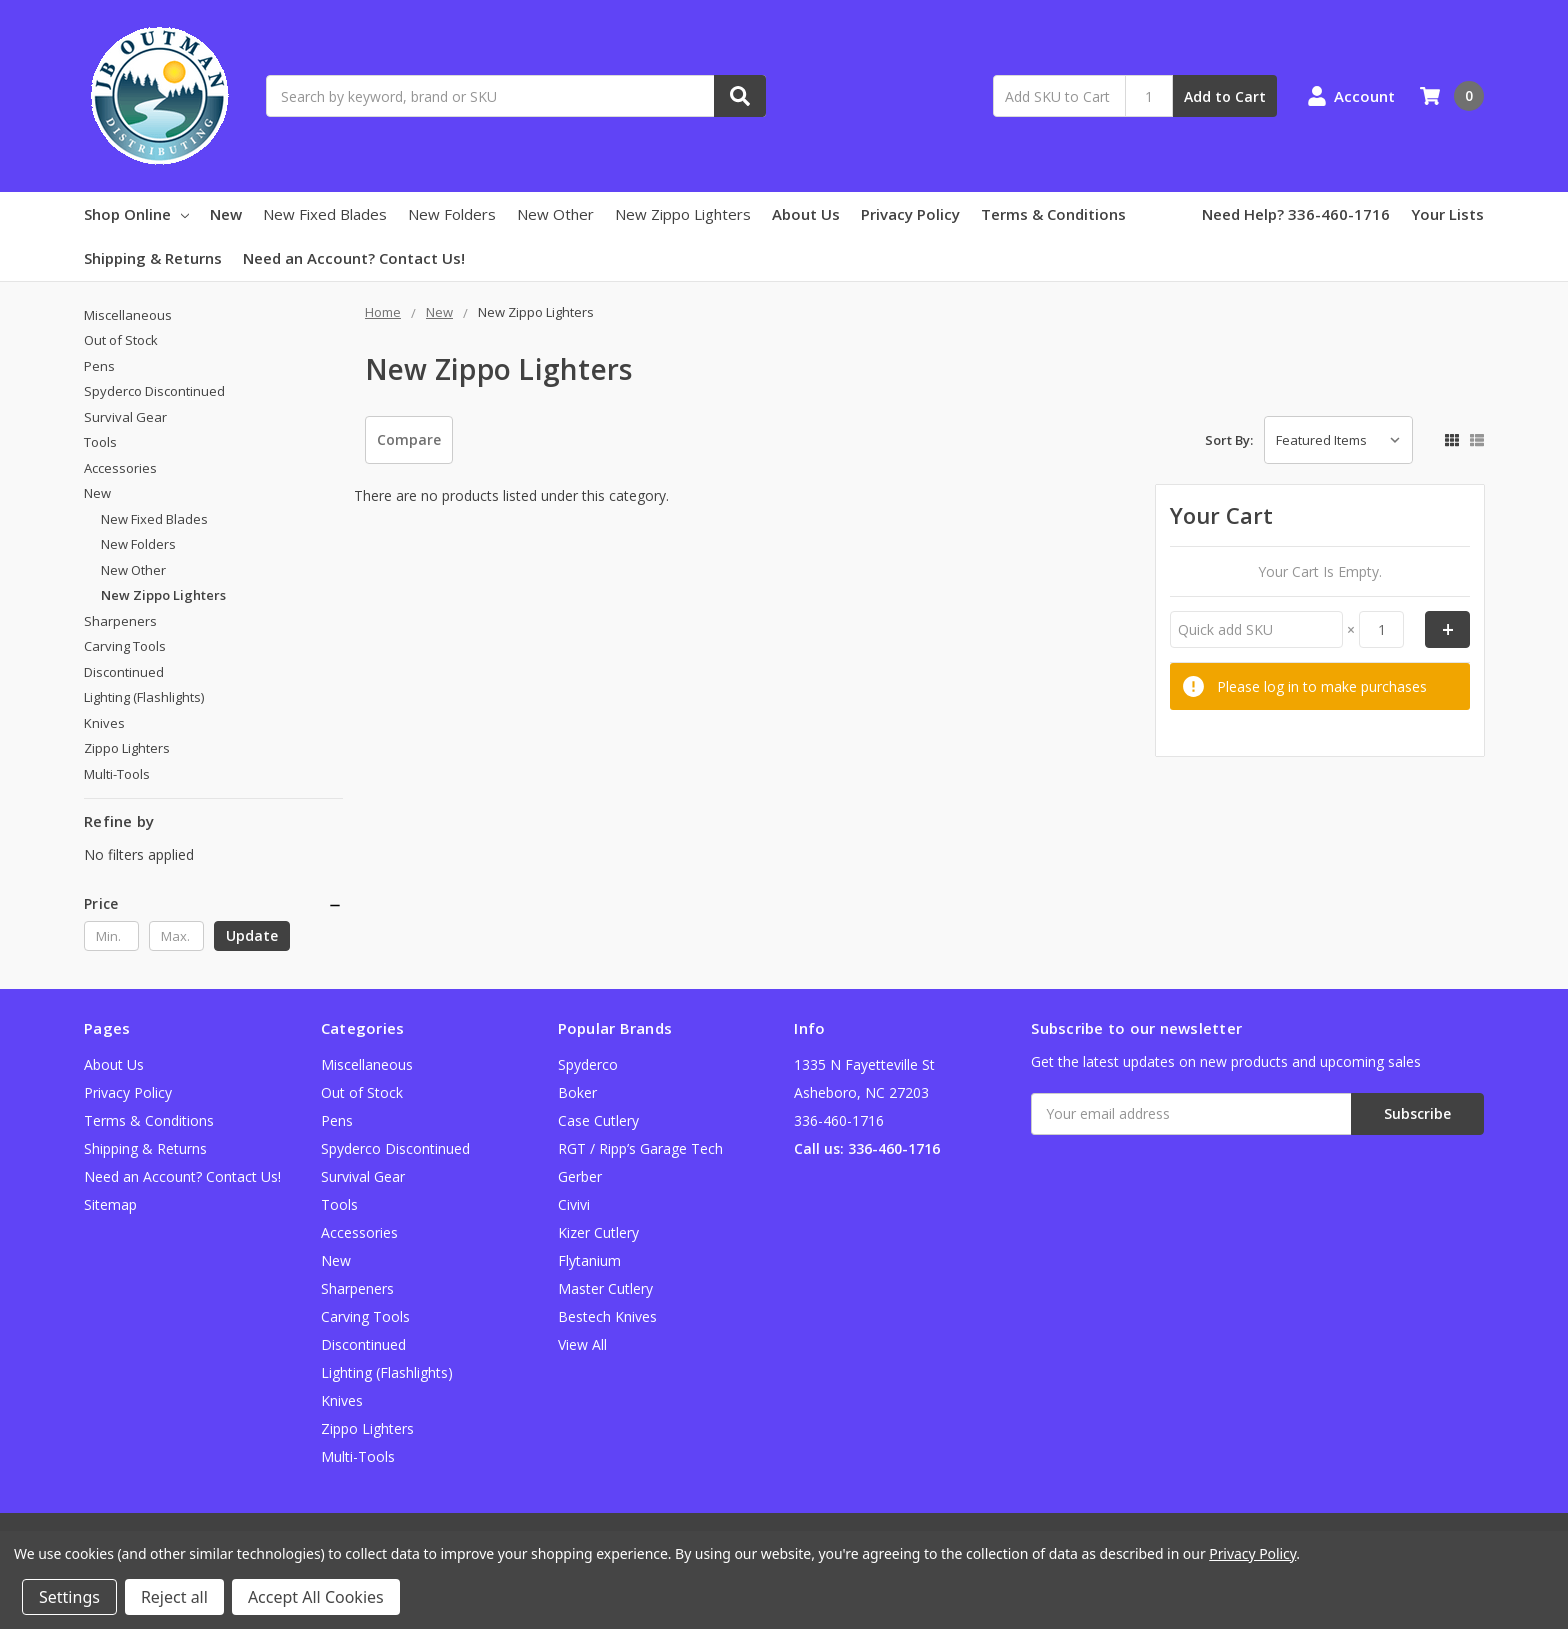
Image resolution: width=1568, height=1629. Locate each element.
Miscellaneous (128, 315)
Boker (577, 1092)
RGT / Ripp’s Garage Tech (640, 1148)
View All (582, 1344)
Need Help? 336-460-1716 (1296, 214)
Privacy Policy (910, 214)
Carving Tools (125, 646)
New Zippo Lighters (683, 214)
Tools (100, 442)
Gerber (580, 1176)
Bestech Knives (607, 1316)
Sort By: (1229, 440)
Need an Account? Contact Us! (354, 258)
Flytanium (589, 1260)
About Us (806, 214)
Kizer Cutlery (598, 1232)
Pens (99, 366)
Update (252, 935)
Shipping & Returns (153, 258)
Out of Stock (121, 340)
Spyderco (588, 1064)
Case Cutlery (598, 1120)
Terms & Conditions (1053, 214)
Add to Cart (1225, 96)
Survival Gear (125, 417)
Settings (69, 1597)
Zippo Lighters (127, 748)
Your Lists (1447, 214)
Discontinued (124, 672)
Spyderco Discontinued (154, 391)
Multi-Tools (117, 774)
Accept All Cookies (316, 1597)
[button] (213, 904)
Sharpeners (120, 621)
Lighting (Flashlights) (144, 697)
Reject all (174, 1597)
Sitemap (110, 1204)
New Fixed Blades (325, 214)
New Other (555, 214)
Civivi (574, 1204)
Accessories (120, 468)
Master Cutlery (605, 1288)
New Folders (452, 214)
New (226, 214)
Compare (409, 439)
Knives (104, 723)
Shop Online (136, 214)
